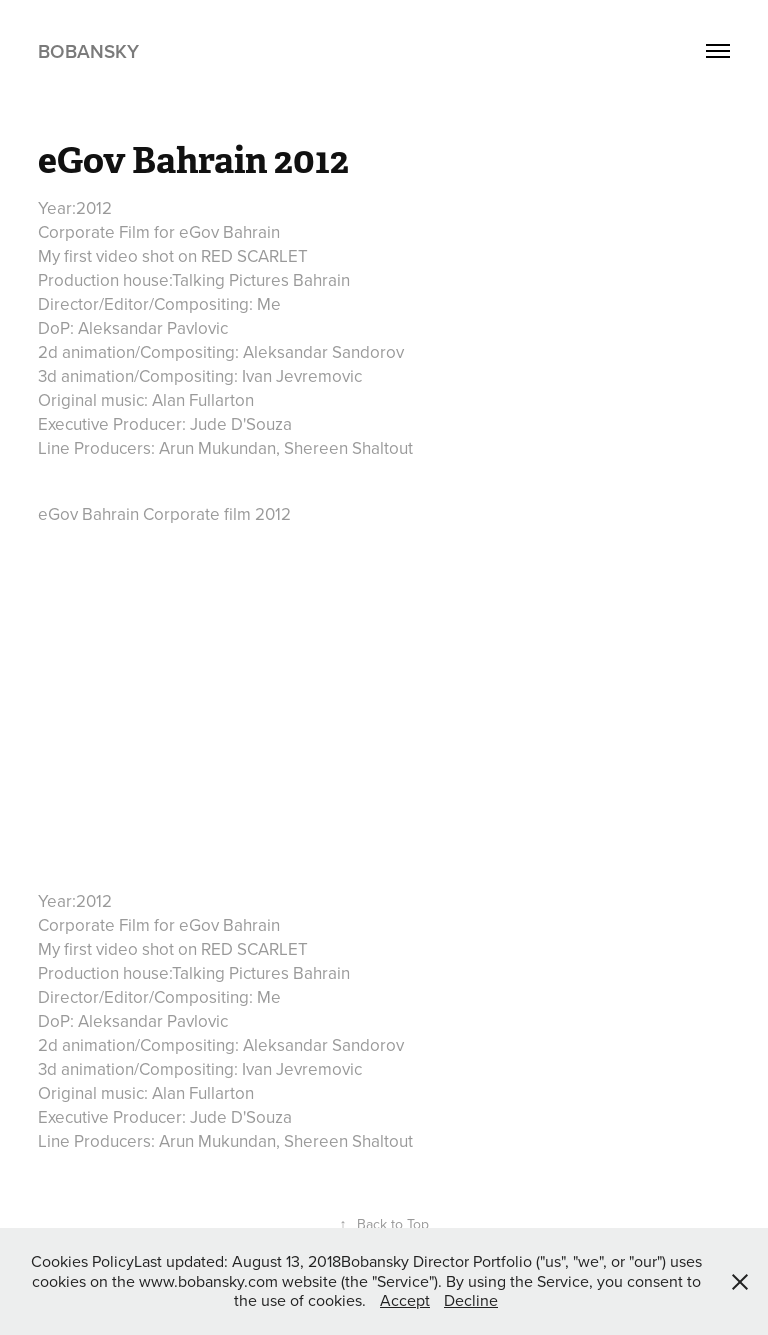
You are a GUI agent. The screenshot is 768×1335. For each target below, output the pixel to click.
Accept (405, 1300)
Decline (471, 1300)
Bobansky (88, 51)
